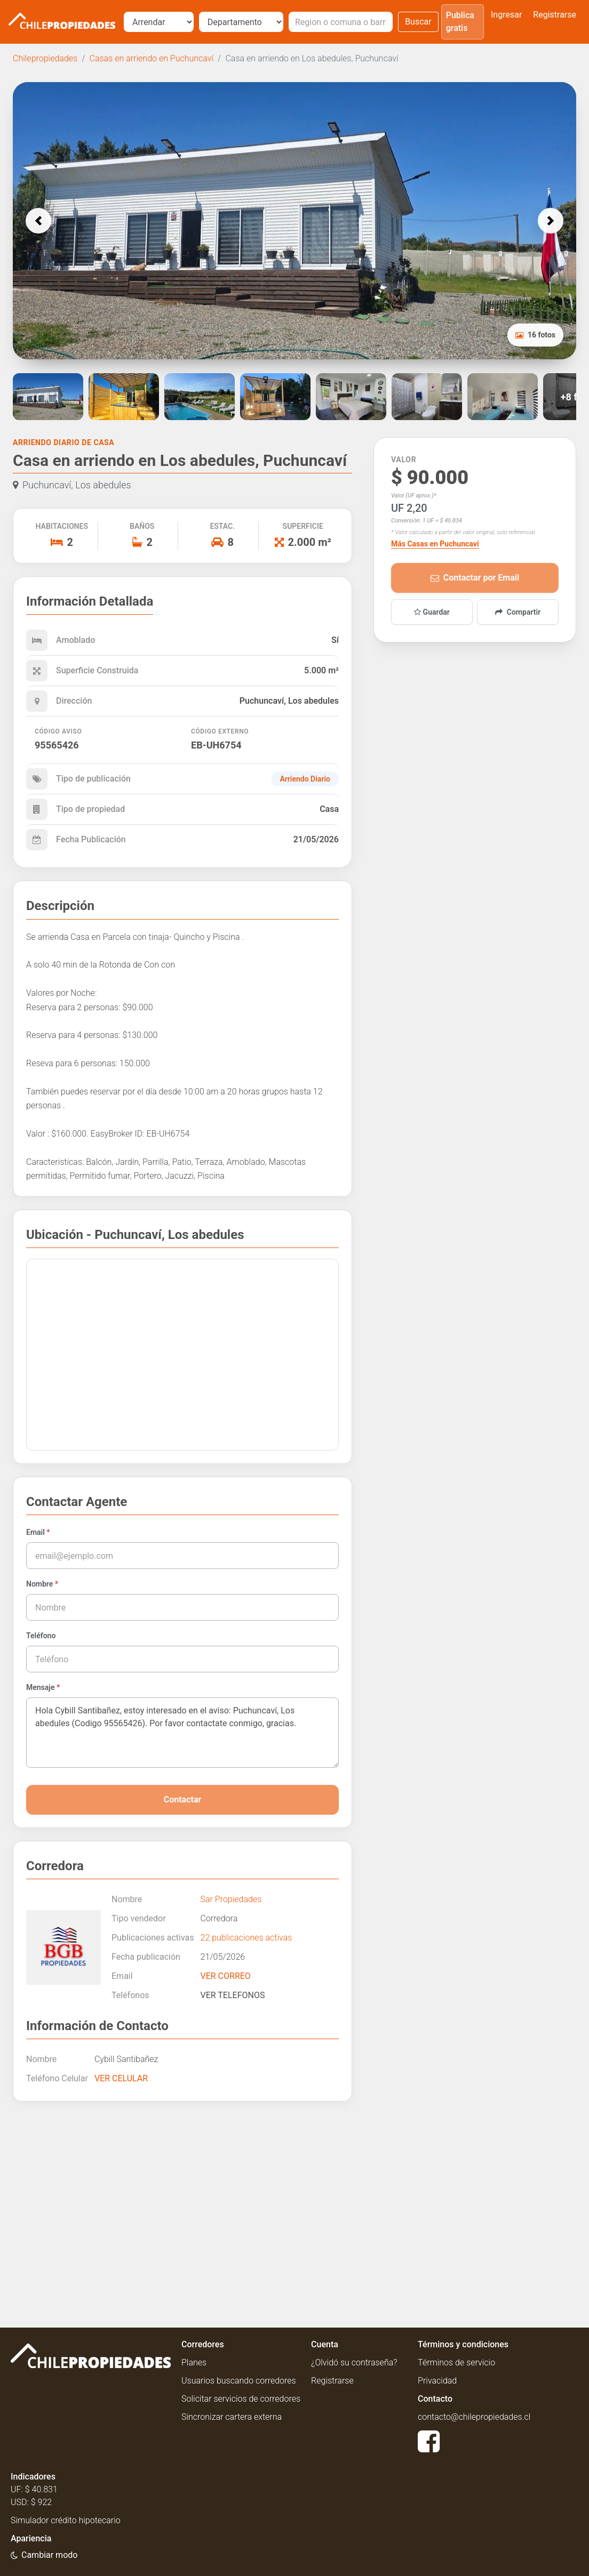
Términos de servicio (456, 2362)
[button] (38, 221)
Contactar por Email (475, 578)
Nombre (42, 1584)
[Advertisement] (182, 2206)
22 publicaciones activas (246, 1938)
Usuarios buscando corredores (238, 2381)
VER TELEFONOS (233, 1995)
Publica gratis (460, 21)
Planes (193, 2362)
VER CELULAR (121, 2078)
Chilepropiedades (45, 58)
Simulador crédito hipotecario (66, 2520)
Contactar (183, 1799)
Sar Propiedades (231, 1899)
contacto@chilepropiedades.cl (474, 2417)
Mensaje (43, 1687)
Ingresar (506, 15)
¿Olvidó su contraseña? (354, 2362)
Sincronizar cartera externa (231, 2417)
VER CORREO (226, 1976)
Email (38, 1532)
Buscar (418, 22)
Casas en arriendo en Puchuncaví (152, 58)
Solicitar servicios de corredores (240, 2399)
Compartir (517, 612)
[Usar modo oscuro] (44, 2555)
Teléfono (40, 1635)
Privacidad (437, 2381)
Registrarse (554, 15)
